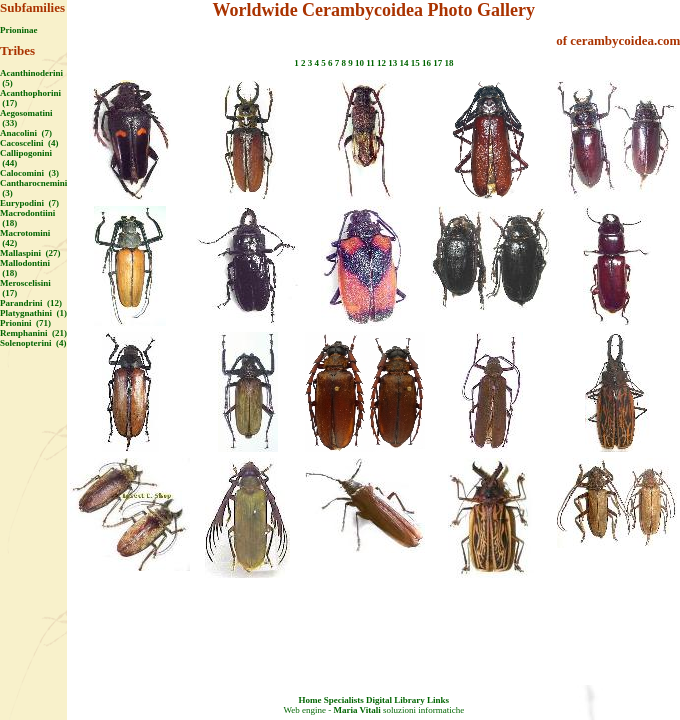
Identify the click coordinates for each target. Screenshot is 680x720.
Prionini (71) (25, 323)
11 (370, 63)
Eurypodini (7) (29, 203)
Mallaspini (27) (30, 253)
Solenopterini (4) (33, 343)
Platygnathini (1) (33, 313)
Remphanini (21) (33, 333)
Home (310, 700)
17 (437, 63)
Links (438, 700)
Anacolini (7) (26, 133)
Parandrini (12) (31, 303)
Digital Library (395, 700)
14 (403, 63)
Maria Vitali (356, 710)
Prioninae (19, 30)
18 (448, 63)
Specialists (344, 700)
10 (359, 63)
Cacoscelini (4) (29, 143)
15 (415, 63)
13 (392, 63)
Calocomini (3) (29, 173)
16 (426, 63)
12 (381, 63)
